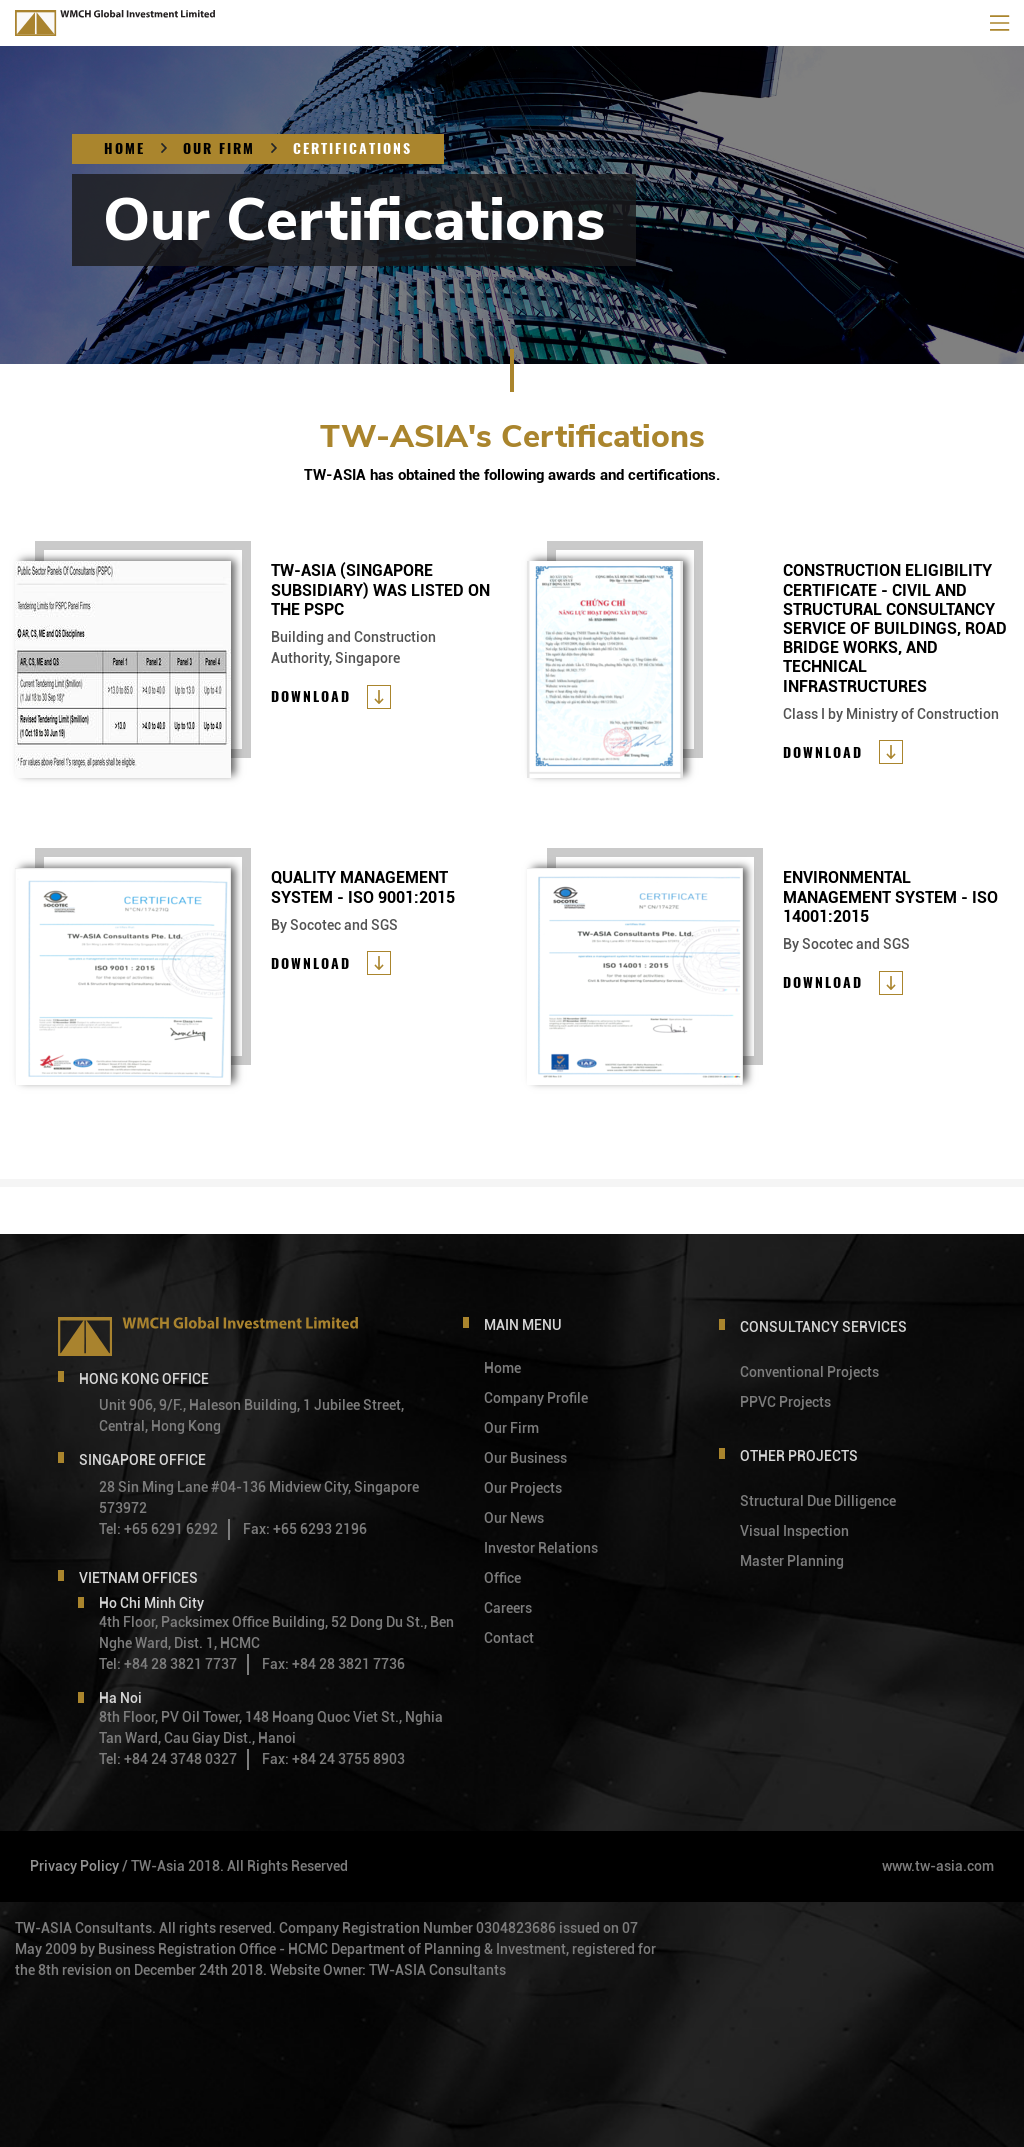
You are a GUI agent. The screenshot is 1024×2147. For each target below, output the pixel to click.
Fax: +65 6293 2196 (305, 1529)
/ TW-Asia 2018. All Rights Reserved (235, 1866)
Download (311, 696)
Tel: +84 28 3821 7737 (168, 1664)
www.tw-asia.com (938, 1866)
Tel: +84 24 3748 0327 (168, 1759)
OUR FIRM (219, 148)
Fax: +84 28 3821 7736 (333, 1664)
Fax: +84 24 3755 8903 (333, 1759)
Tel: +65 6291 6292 (158, 1529)
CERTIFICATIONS (352, 148)
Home (124, 148)
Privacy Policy (74, 1866)
